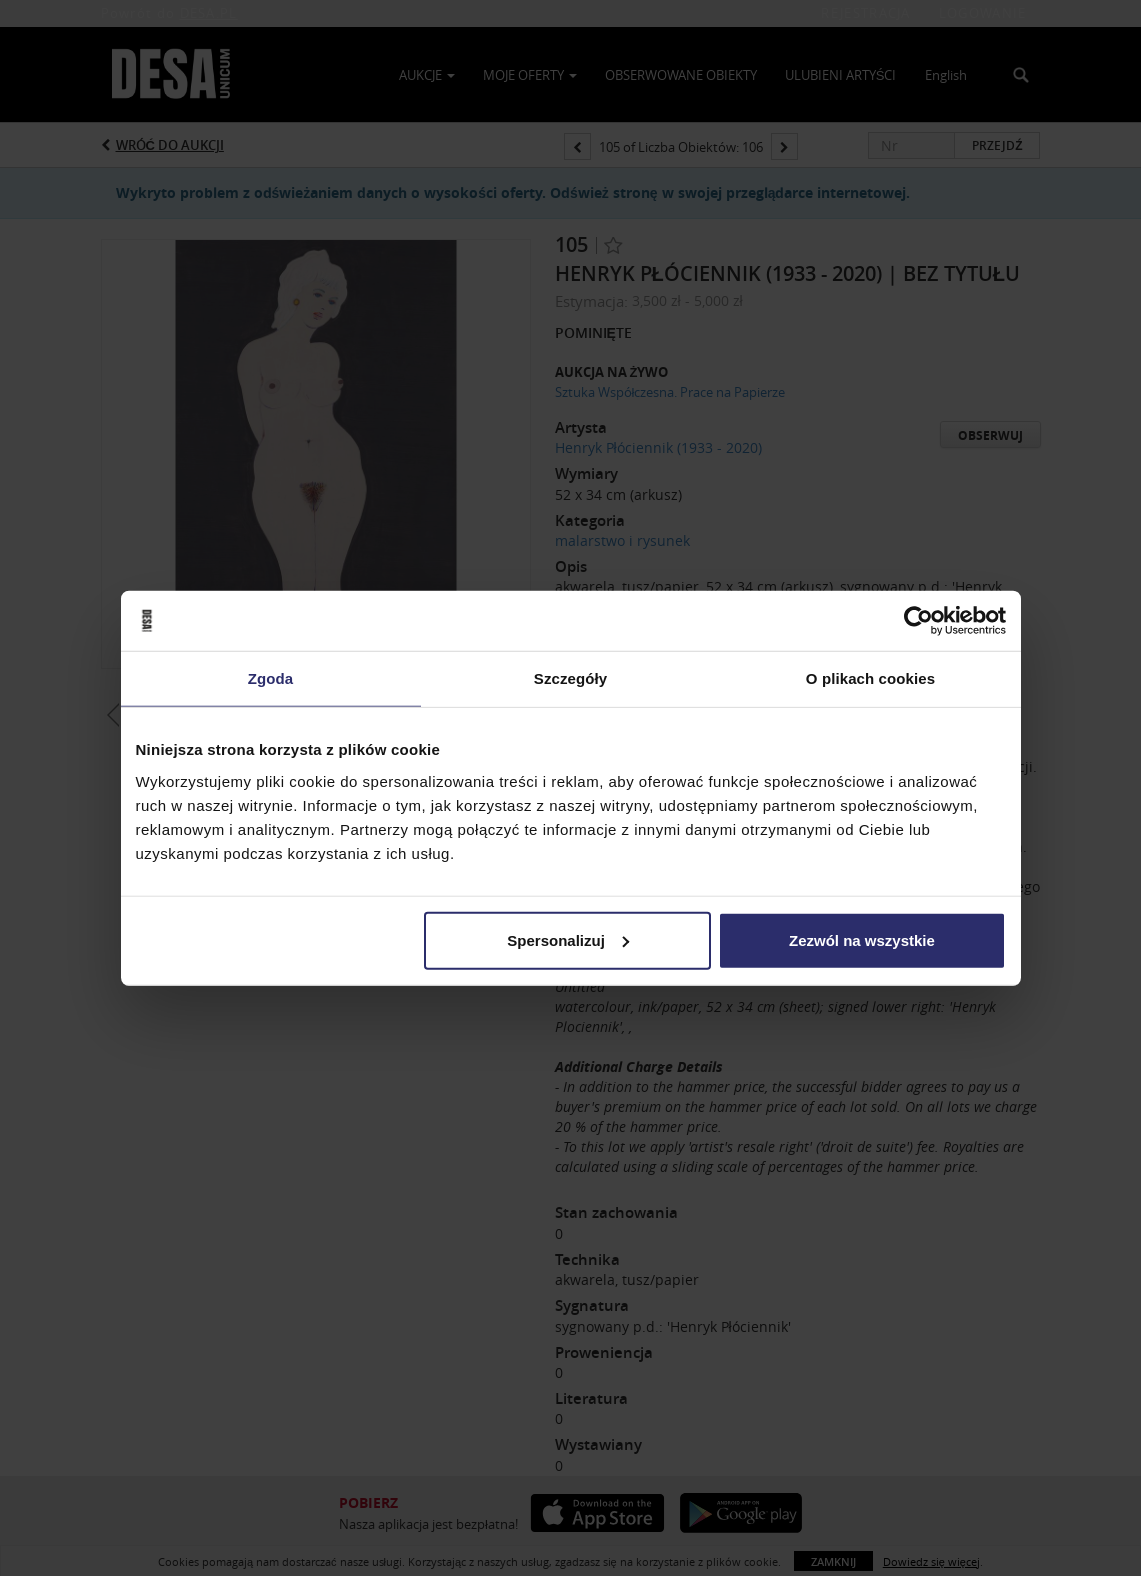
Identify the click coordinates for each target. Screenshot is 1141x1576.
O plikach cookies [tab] (870, 678)
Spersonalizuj (568, 939)
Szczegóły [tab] (570, 678)
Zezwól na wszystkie (862, 939)
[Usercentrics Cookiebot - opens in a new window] (918, 621)
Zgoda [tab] (271, 678)
